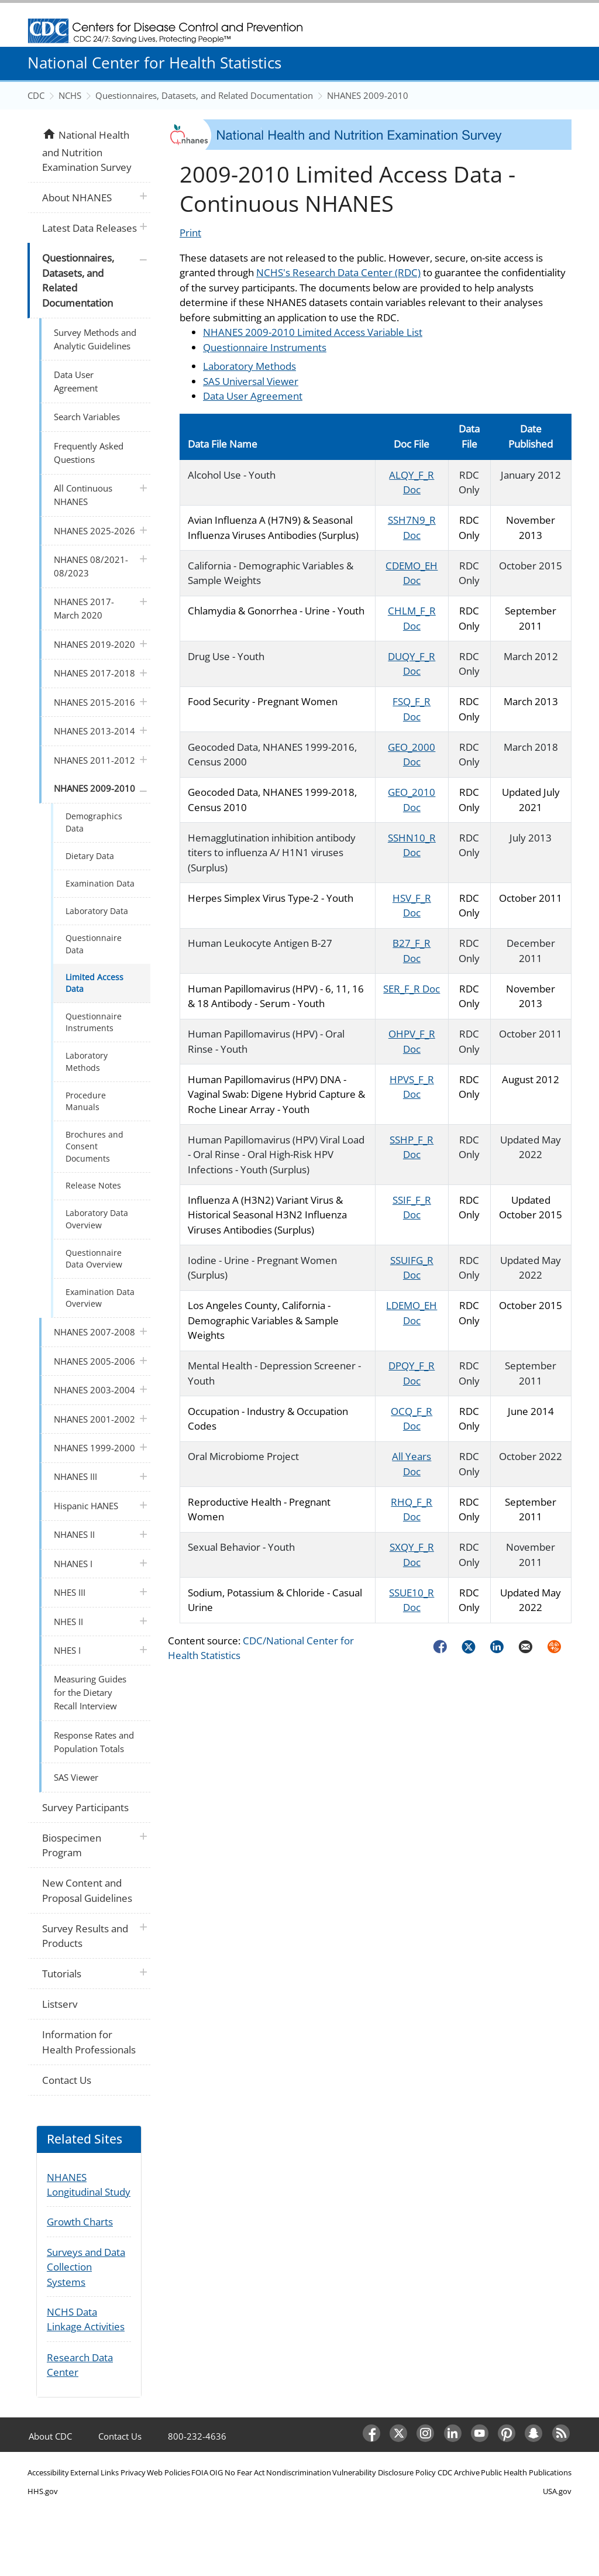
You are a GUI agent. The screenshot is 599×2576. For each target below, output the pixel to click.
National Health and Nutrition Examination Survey (87, 150)
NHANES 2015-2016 (94, 702)
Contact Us (66, 2080)
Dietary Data (90, 855)
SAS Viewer (76, 1777)
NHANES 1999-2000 (94, 1448)
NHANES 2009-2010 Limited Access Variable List (312, 332)
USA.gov (557, 2491)
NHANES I (73, 1563)
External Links (94, 2472)
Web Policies (168, 2472)
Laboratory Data (97, 910)
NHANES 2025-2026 (94, 531)
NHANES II (74, 1534)
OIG (216, 2472)
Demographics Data (94, 821)
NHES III (69, 1592)
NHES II (68, 1621)
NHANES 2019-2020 (94, 644)
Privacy (133, 2472)
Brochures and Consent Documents (94, 1146)
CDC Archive (459, 2472)
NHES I (67, 1650)
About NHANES (77, 197)
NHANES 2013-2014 (94, 731)
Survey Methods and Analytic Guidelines (95, 339)
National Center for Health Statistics (154, 63)
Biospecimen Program (71, 1845)
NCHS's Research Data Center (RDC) (338, 272)
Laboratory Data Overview (97, 1218)
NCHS (69, 95)
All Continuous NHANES (83, 494)
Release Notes (93, 1185)
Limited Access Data (94, 982)
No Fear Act (245, 2472)
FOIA (199, 2472)
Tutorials (61, 1973)
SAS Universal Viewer (250, 381)
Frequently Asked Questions (88, 452)
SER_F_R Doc (411, 988)
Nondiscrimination (298, 2472)
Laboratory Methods (249, 366)
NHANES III (75, 1476)
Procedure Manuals (86, 1101)
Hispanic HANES (86, 1506)
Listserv (59, 2004)
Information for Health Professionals (89, 2042)
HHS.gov (42, 2491)
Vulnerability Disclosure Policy (384, 2472)
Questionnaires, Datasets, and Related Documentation (204, 95)
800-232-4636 (197, 2436)
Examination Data (100, 883)
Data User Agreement (252, 396)
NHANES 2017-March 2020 (84, 608)
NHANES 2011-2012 (94, 760)
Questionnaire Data (94, 943)
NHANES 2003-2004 (94, 1390)
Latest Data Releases (89, 228)
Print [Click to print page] (190, 232)
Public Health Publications (526, 2472)
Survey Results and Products (85, 1936)
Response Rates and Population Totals (94, 1741)
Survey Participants (85, 1807)
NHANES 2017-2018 (94, 673)
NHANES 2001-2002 (94, 1419)
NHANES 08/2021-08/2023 (91, 566)
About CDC (50, 2436)
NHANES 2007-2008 (94, 1332)
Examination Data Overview (100, 1297)
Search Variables (87, 417)
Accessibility (48, 2472)
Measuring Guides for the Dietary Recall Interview (90, 1692)
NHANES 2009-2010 (367, 95)
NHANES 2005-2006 (94, 1361)
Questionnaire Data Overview (94, 1258)
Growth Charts (80, 2221)
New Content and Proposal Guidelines (87, 1890)
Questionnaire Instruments (264, 347)
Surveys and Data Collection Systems (86, 2267)
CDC (35, 95)
